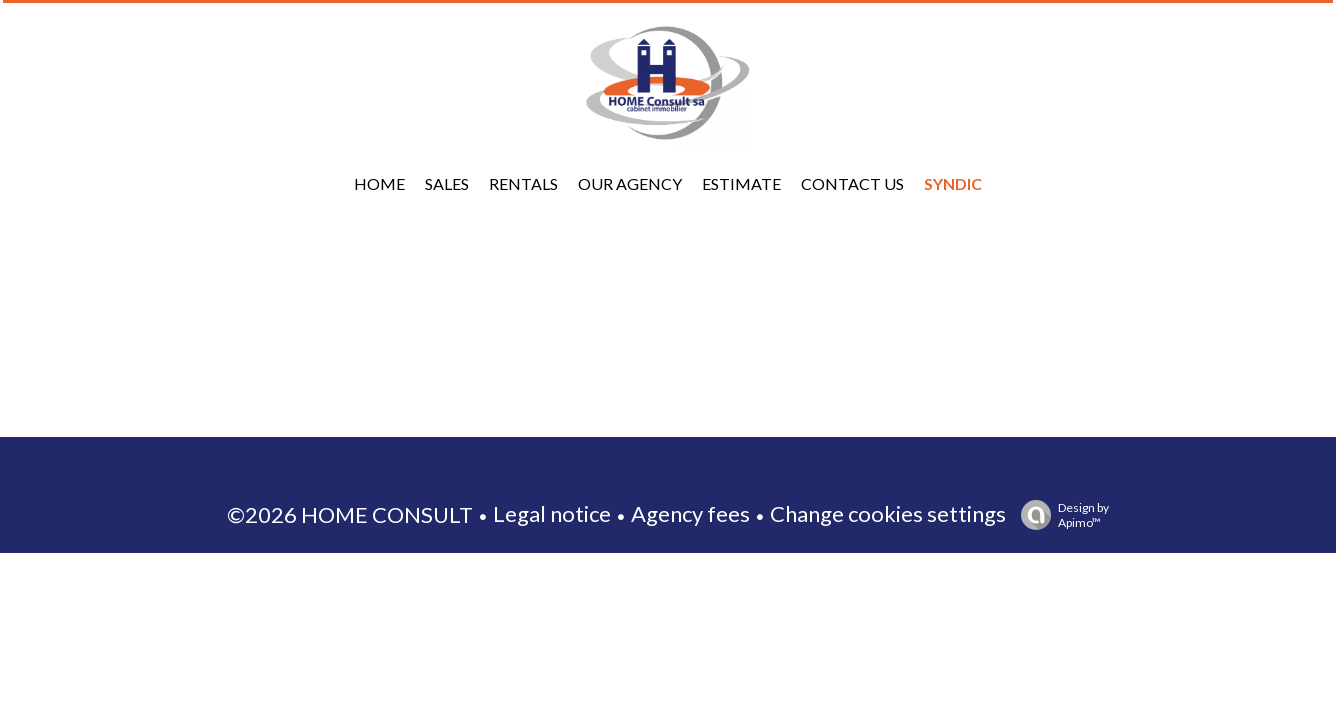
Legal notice (552, 513)
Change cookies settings (888, 513)
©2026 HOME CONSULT (350, 514)
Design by (1060, 515)
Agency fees (690, 513)
